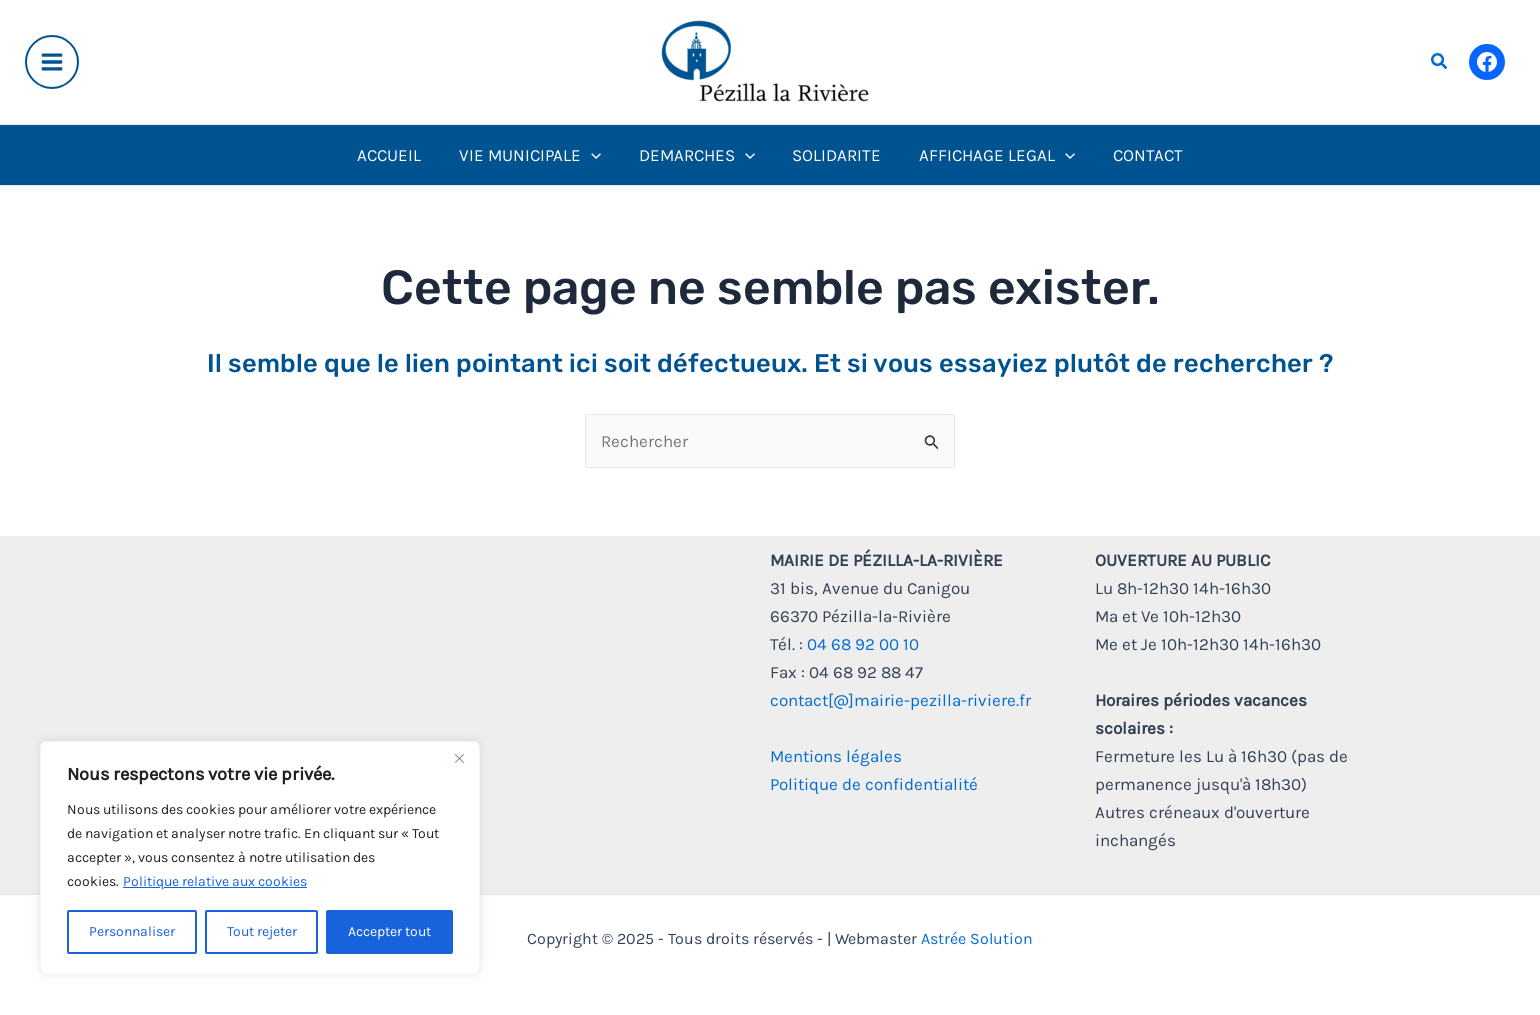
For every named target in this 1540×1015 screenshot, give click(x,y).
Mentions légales (836, 756)
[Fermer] (459, 758)
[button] (1440, 62)
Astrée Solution (977, 938)
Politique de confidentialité (874, 784)
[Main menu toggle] (52, 62)
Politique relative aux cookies (215, 881)
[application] (596, 155)
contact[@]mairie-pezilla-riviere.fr (900, 700)
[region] (260, 858)
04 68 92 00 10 (863, 644)
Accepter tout (389, 931)
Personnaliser (132, 931)
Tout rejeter (262, 931)
